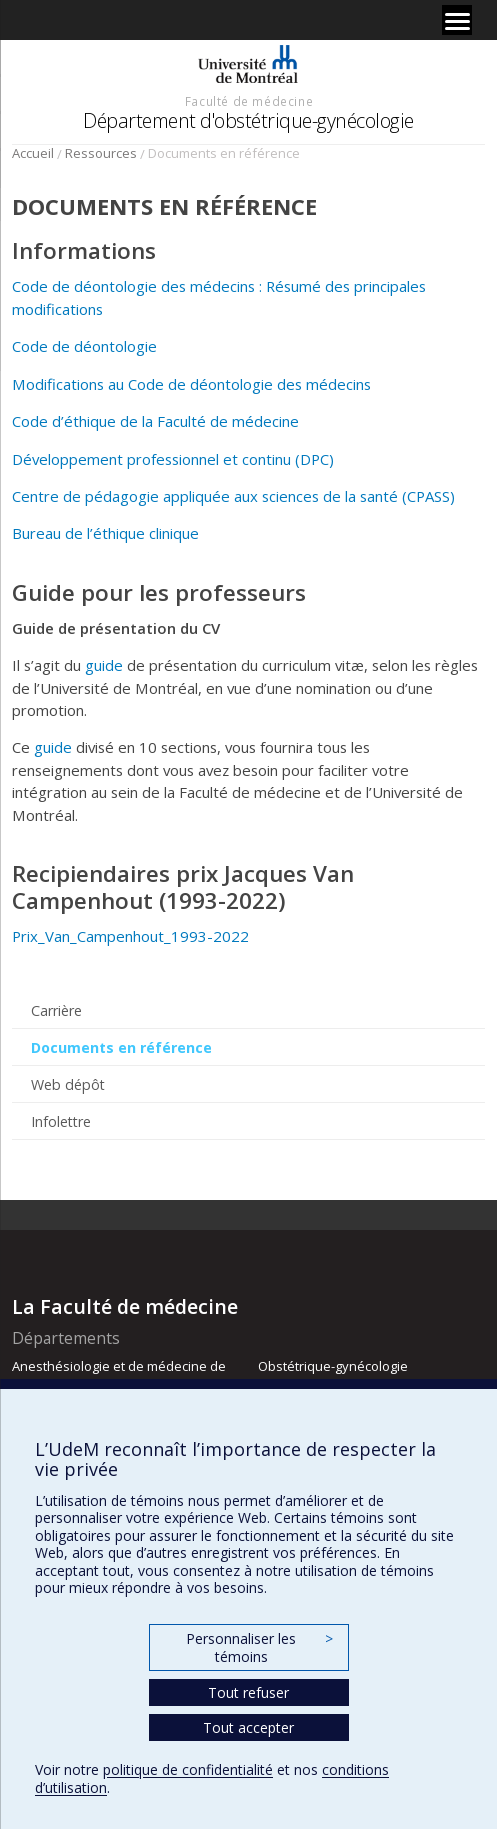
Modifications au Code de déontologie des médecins (191, 384)
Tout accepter (248, 1727)
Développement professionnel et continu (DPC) (173, 459)
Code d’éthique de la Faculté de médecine (155, 421)
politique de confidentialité (188, 1769)
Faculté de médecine (249, 101)
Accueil (33, 153)
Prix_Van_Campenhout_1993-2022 (130, 936)
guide (104, 665)
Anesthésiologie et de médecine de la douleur (119, 1375)
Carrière (56, 1010)
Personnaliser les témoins (259, 1647)
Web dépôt (68, 1084)
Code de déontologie (84, 346)
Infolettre (61, 1121)
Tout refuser (248, 1692)
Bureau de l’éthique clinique (105, 533)
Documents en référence (121, 1047)
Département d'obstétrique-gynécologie (248, 120)
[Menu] (457, 20)
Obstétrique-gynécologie (333, 1366)
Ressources (101, 153)
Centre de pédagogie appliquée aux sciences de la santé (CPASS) (233, 496)
